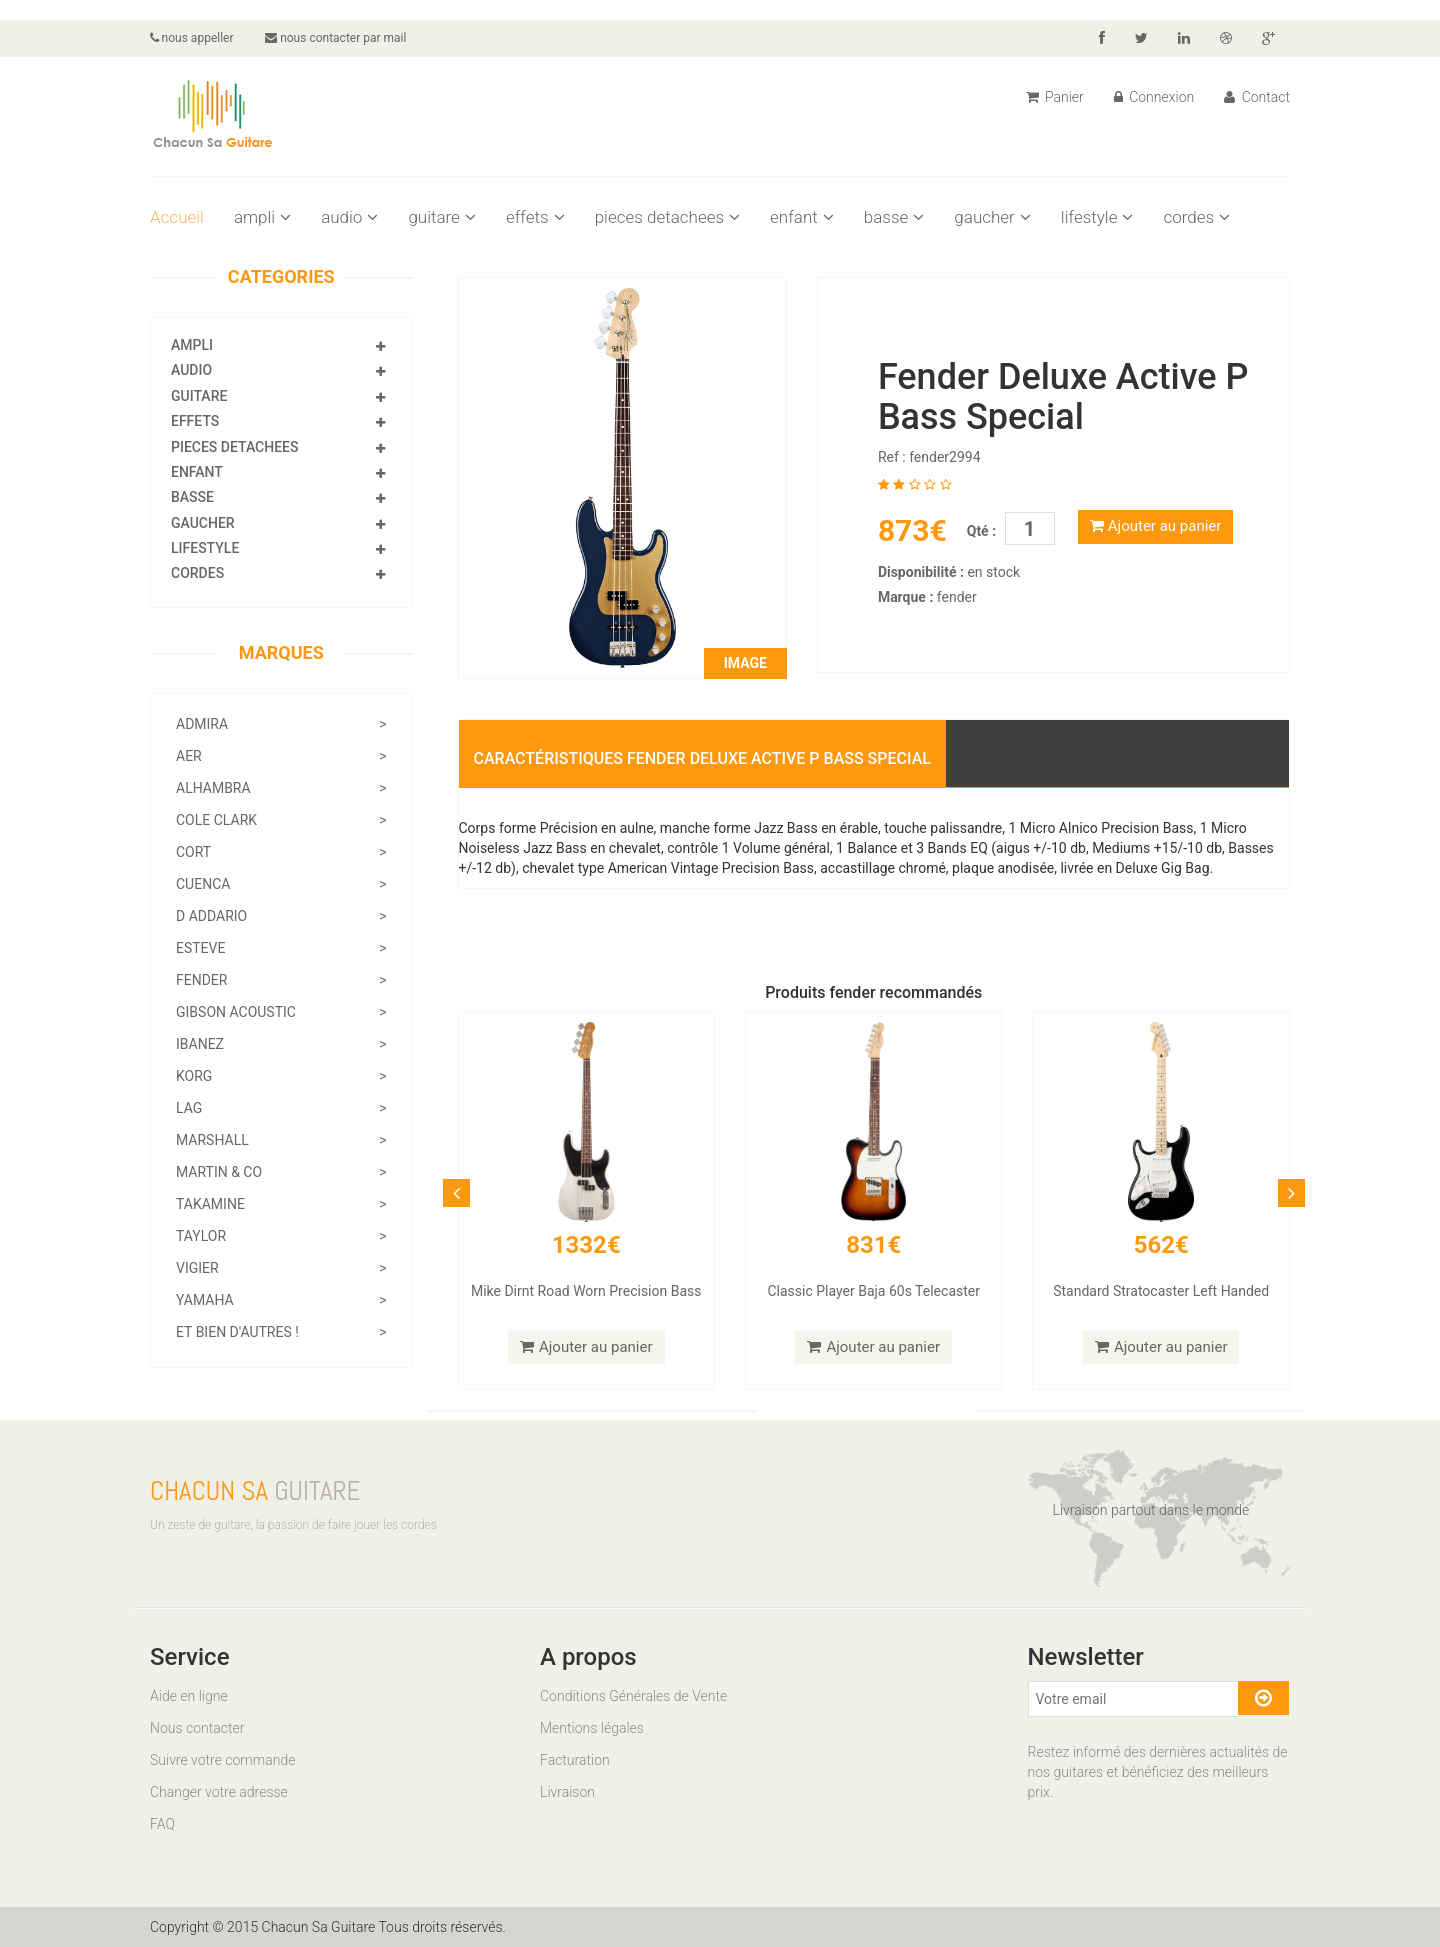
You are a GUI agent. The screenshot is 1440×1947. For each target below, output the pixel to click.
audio (349, 217)
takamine (281, 1204)
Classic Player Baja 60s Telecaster (873, 1291)
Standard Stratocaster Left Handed (1161, 1291)
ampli (262, 217)
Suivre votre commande (222, 1760)
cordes (1196, 217)
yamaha (281, 1300)
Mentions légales (592, 1728)
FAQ (162, 1824)
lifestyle (1097, 217)
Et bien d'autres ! (281, 1332)
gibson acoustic (281, 1012)
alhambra (281, 788)
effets (535, 217)
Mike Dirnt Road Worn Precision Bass (586, 1291)
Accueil (177, 217)
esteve (281, 948)
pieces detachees (667, 217)
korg (281, 1076)
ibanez (281, 1044)
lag (281, 1108)
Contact (1257, 97)
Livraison (567, 1792)
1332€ (586, 1245)
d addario (281, 916)
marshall (281, 1140)
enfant (802, 217)
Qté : (981, 531)
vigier (281, 1268)
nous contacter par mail (336, 38)
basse (894, 217)
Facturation (575, 1760)
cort (281, 852)
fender (281, 980)
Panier (1055, 97)
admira (281, 724)
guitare (442, 217)
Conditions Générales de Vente (633, 1696)
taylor (281, 1236)
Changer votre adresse (219, 1792)
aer (281, 756)
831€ (873, 1245)
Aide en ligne (189, 1696)
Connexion (1154, 97)
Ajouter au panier (1155, 526)
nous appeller (192, 38)
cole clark (281, 820)
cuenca (281, 884)
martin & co (281, 1172)
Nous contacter (197, 1728)
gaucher (992, 217)
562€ (1161, 1245)
